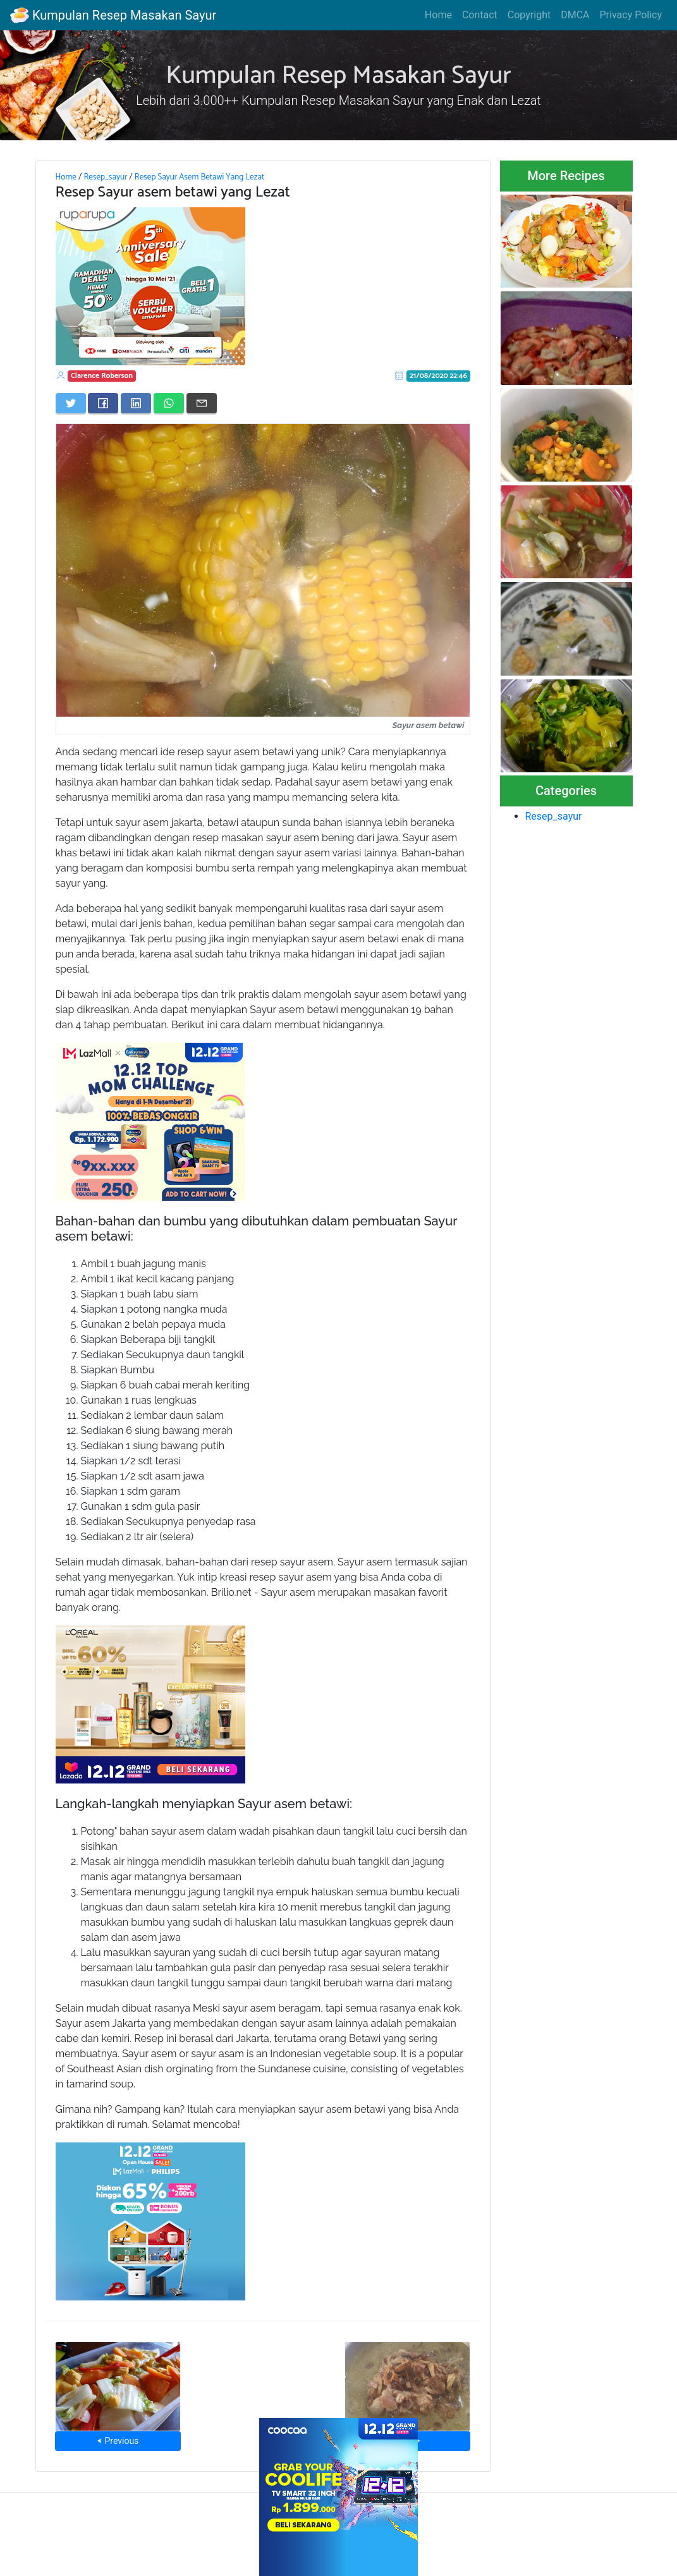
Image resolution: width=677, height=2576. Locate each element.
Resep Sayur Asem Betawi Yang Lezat (199, 177)
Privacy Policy (631, 15)
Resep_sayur (105, 177)
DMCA (575, 15)
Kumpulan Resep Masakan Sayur (113, 15)
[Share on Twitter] (71, 403)
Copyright (529, 15)
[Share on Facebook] (103, 403)
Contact (479, 15)
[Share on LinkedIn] (136, 403)
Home (438, 15)
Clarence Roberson (102, 376)
